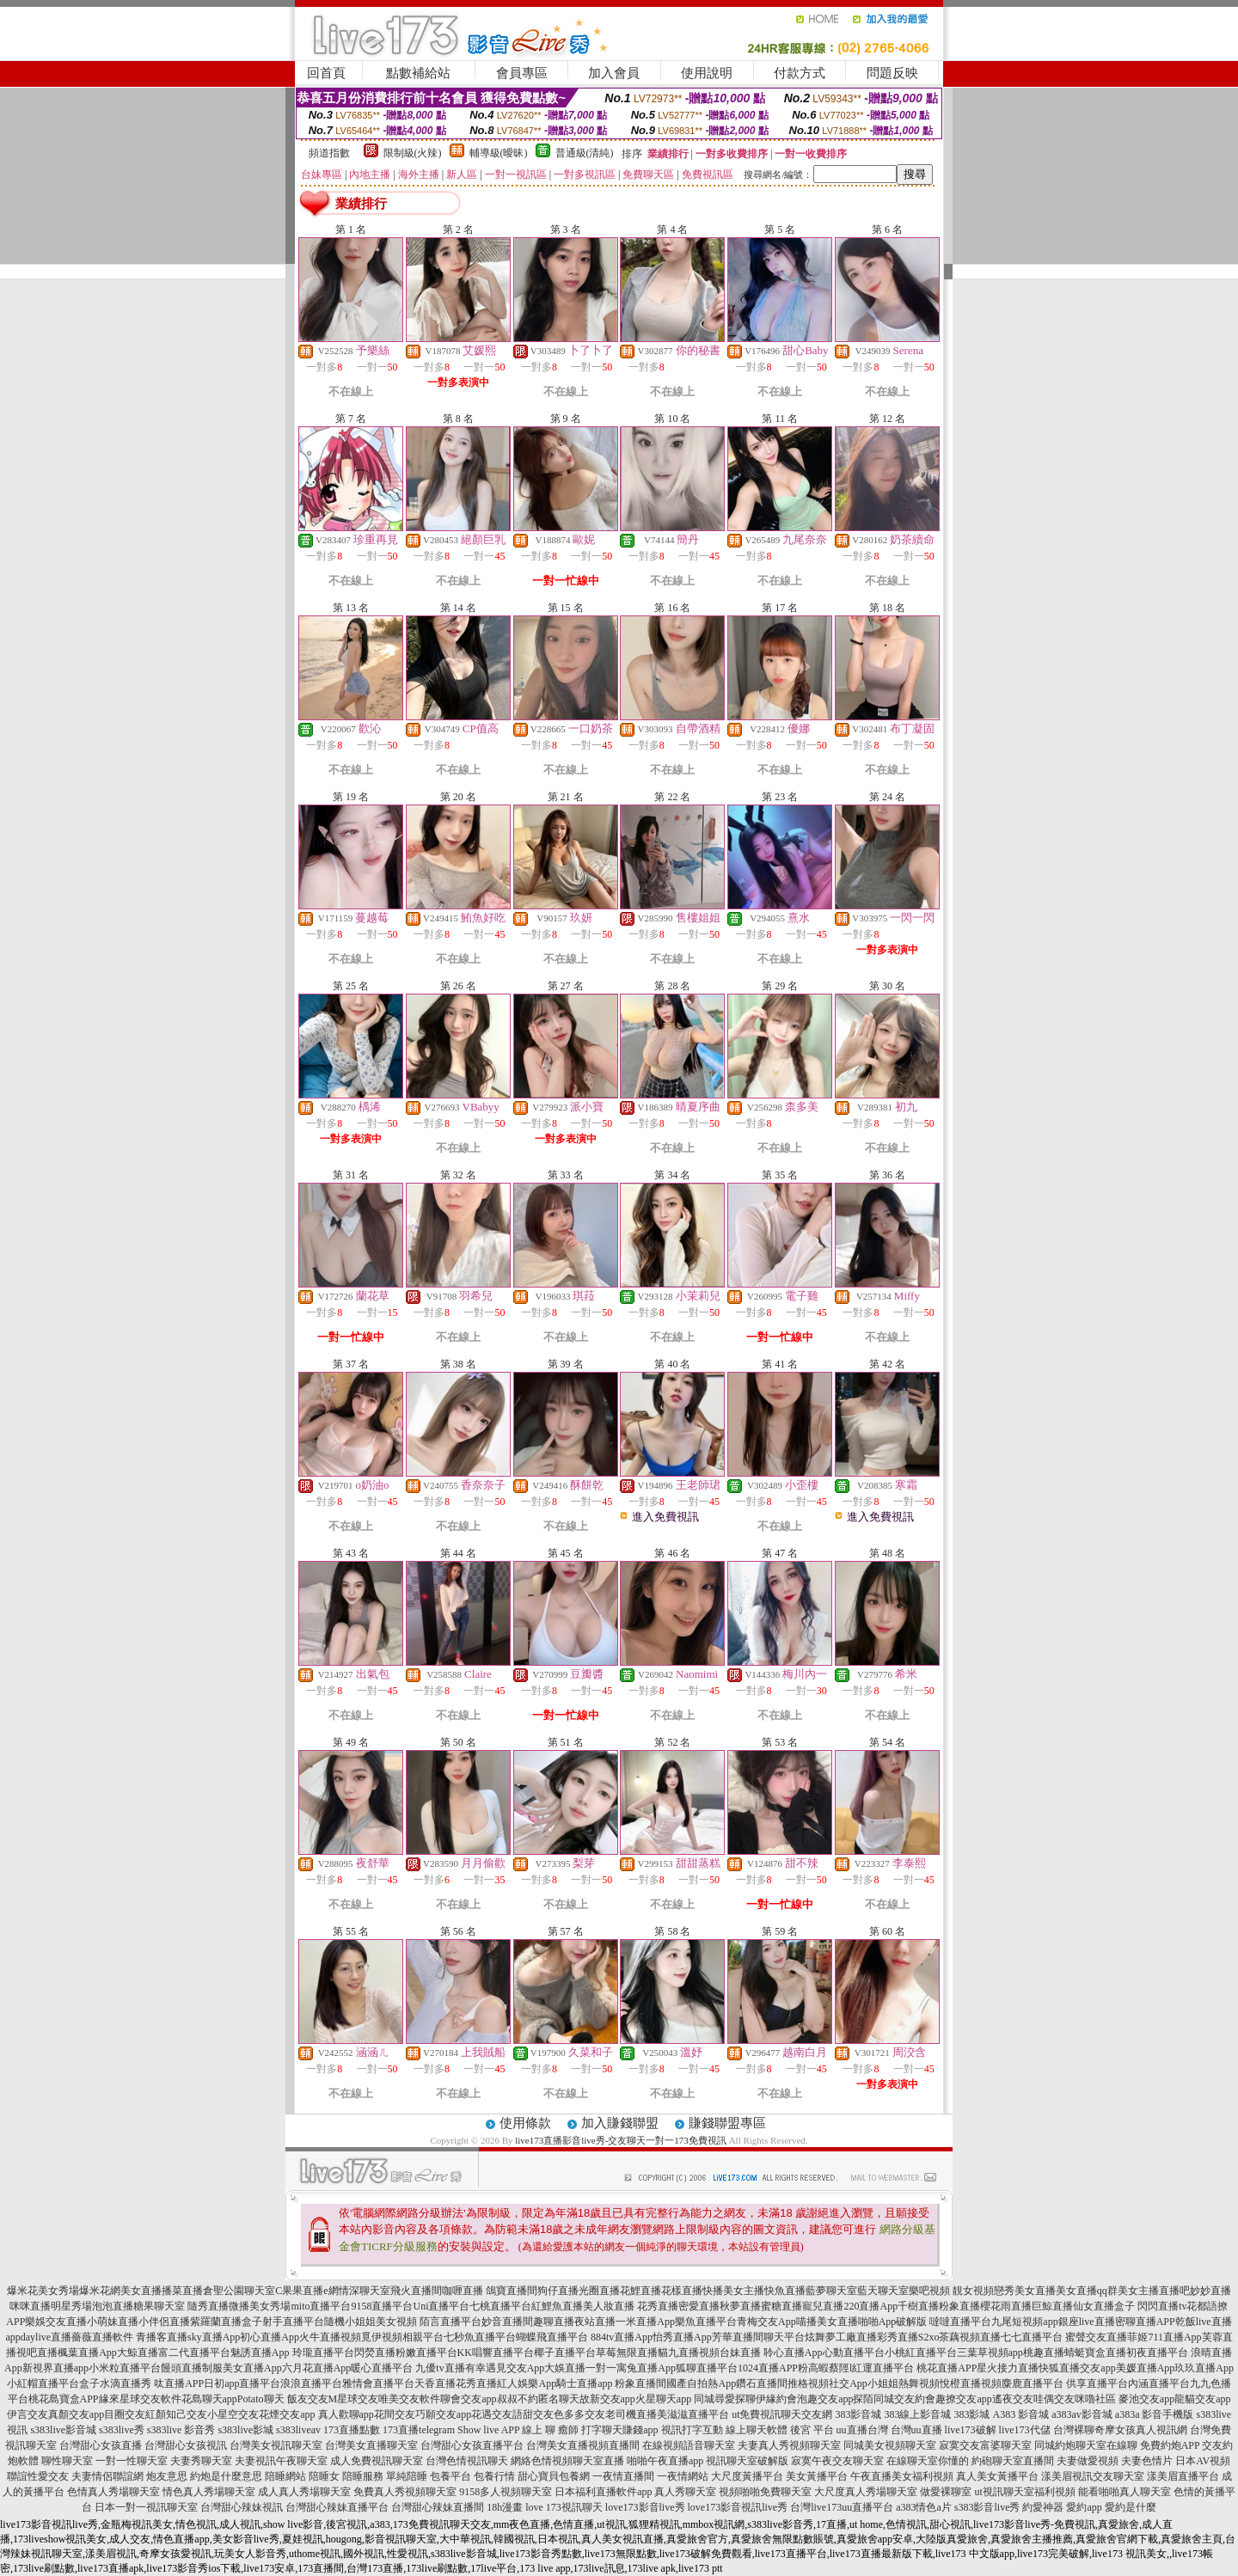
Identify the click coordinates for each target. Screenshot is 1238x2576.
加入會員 (614, 73)
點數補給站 (418, 73)
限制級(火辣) (412, 153)
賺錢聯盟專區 (727, 2123)
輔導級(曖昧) (498, 153)
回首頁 (326, 73)
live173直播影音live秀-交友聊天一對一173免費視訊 (620, 2140)
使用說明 (706, 73)
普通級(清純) (584, 153)
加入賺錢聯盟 (620, 2123)
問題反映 (892, 73)
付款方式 (799, 73)
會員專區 (522, 73)
